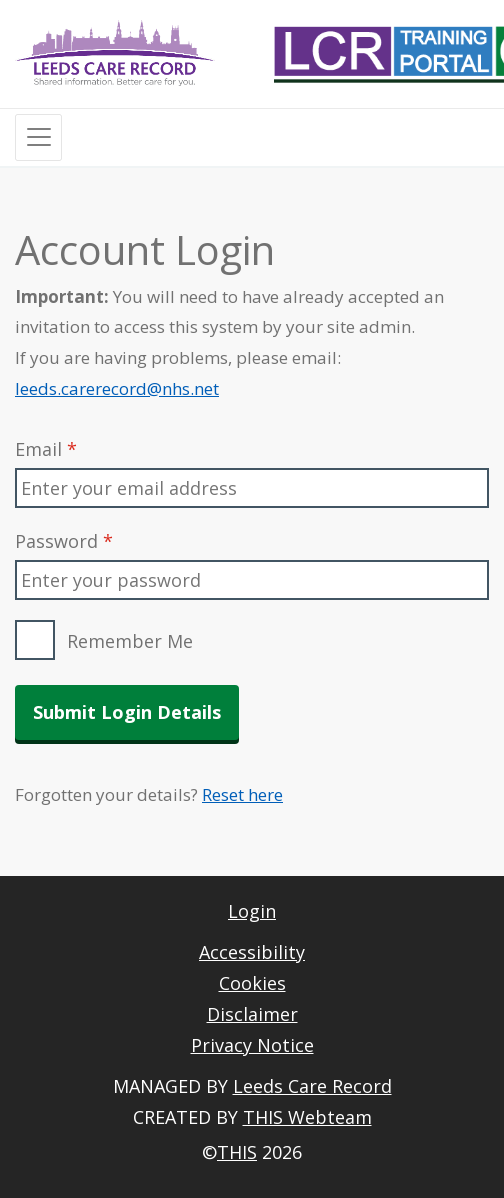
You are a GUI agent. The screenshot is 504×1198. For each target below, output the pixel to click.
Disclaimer (252, 1014)
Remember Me (130, 641)
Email (46, 449)
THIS (237, 1152)
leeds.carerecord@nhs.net (117, 388)
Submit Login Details (127, 712)
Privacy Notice (252, 1045)
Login (252, 911)
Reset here (242, 794)
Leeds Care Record (312, 1086)
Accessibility (252, 952)
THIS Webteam (307, 1117)
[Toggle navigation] (38, 137)
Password (64, 541)
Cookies (252, 983)
